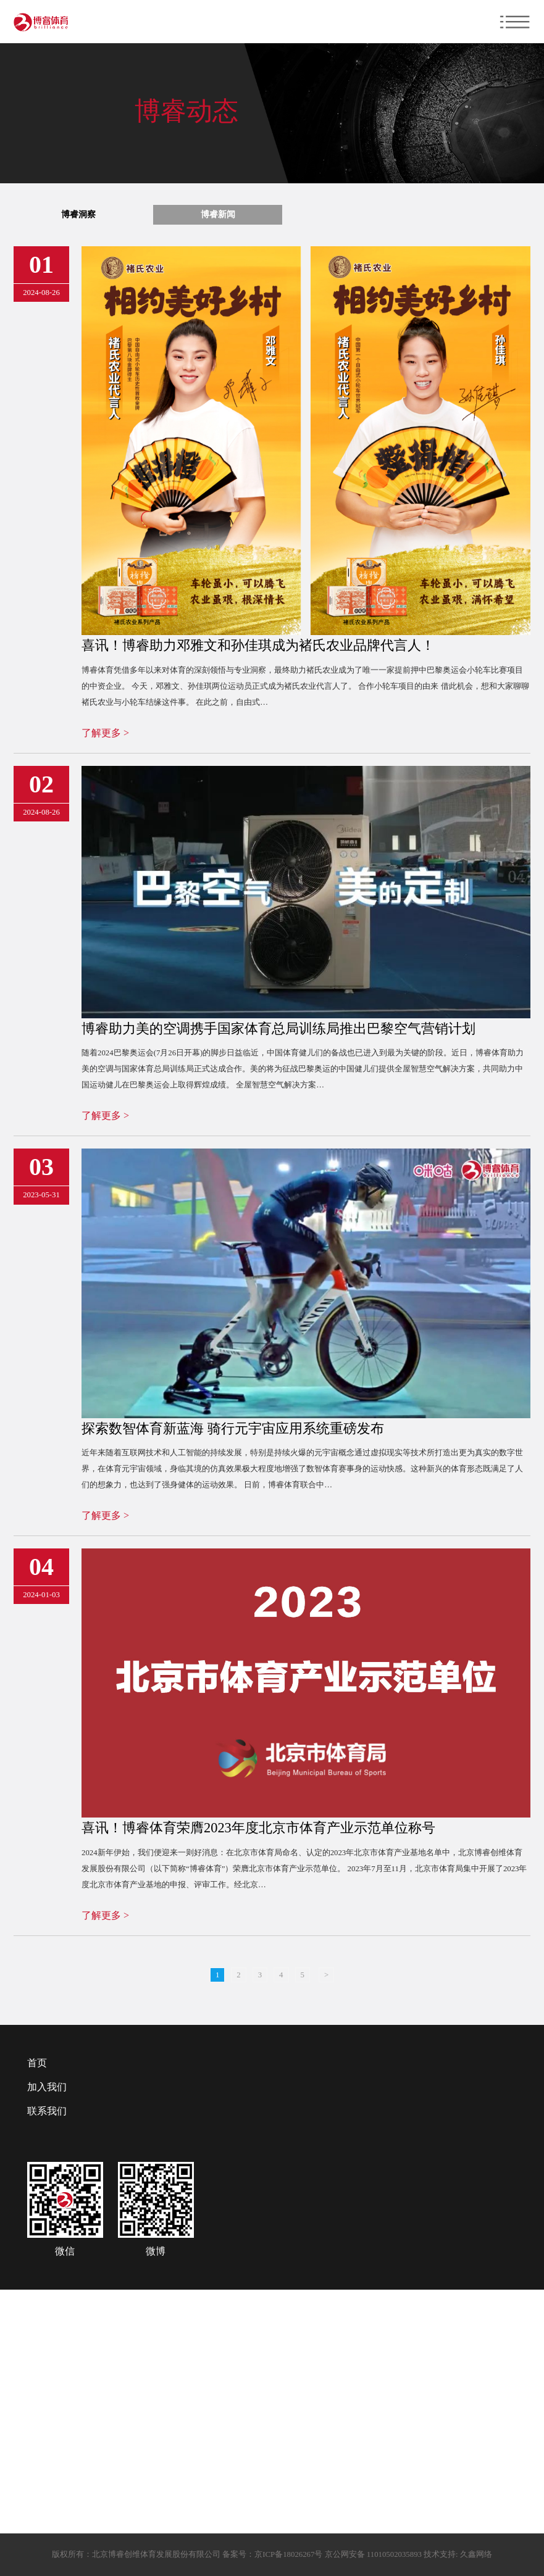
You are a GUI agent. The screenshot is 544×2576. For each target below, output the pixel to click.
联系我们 (47, 2111)
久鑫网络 (475, 2554)
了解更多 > (105, 733)
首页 (37, 2063)
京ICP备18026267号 (288, 2554)
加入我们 (47, 2087)
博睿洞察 (78, 214)
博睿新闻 (218, 214)
